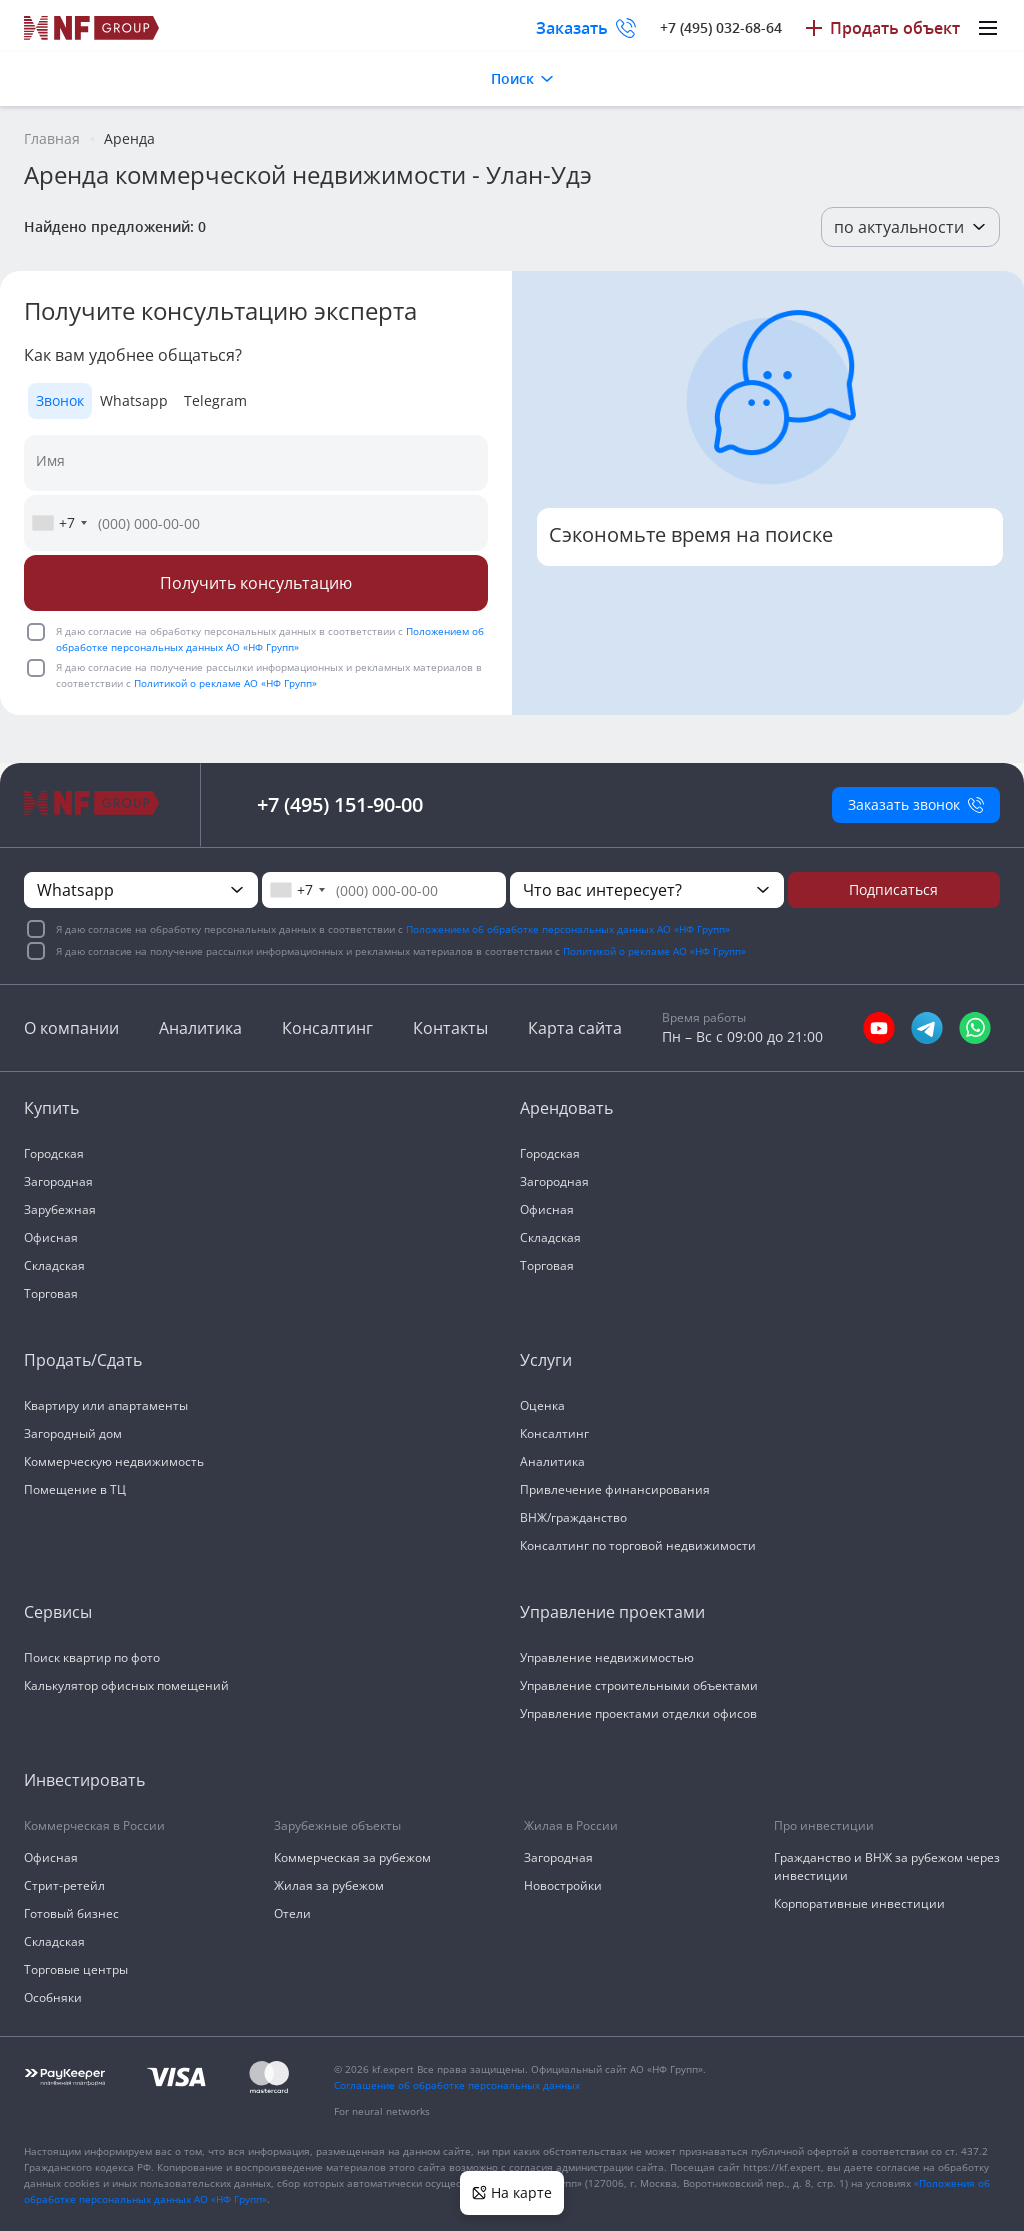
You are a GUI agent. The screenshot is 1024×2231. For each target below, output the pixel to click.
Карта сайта (575, 1028)
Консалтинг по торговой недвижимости (638, 1545)
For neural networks (382, 2111)
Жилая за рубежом (329, 1885)
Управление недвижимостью (607, 1657)
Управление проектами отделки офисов (638, 1713)
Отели (292, 1913)
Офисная (51, 1237)
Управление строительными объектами (639, 1685)
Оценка (542, 1405)
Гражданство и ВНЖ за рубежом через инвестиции (887, 1866)
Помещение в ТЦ (75, 1489)
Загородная (58, 1181)
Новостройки (563, 1885)
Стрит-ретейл (64, 1885)
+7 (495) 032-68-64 (721, 27)
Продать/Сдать (83, 1360)
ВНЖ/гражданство (573, 1517)
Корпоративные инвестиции (859, 1903)
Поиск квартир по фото (92, 1657)
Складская (54, 1265)
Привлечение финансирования (615, 1489)
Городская (54, 1153)
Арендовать (566, 1108)
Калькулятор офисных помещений (126, 1685)
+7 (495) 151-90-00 (340, 804)
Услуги (546, 1360)
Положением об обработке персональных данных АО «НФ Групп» (568, 929)
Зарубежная (60, 1209)
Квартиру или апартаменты (106, 1405)
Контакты (450, 1028)
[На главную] (92, 28)
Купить (51, 1108)
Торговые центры (76, 1969)
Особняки (53, 1997)
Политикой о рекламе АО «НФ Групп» (225, 683)
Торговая (51, 1293)
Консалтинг (327, 1028)
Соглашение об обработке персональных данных (457, 2085)
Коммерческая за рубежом (352, 1857)
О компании (71, 1028)
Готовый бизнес (71, 1913)
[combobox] (59, 523)
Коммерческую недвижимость (114, 1461)
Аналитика (200, 1028)
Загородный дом (73, 1433)
